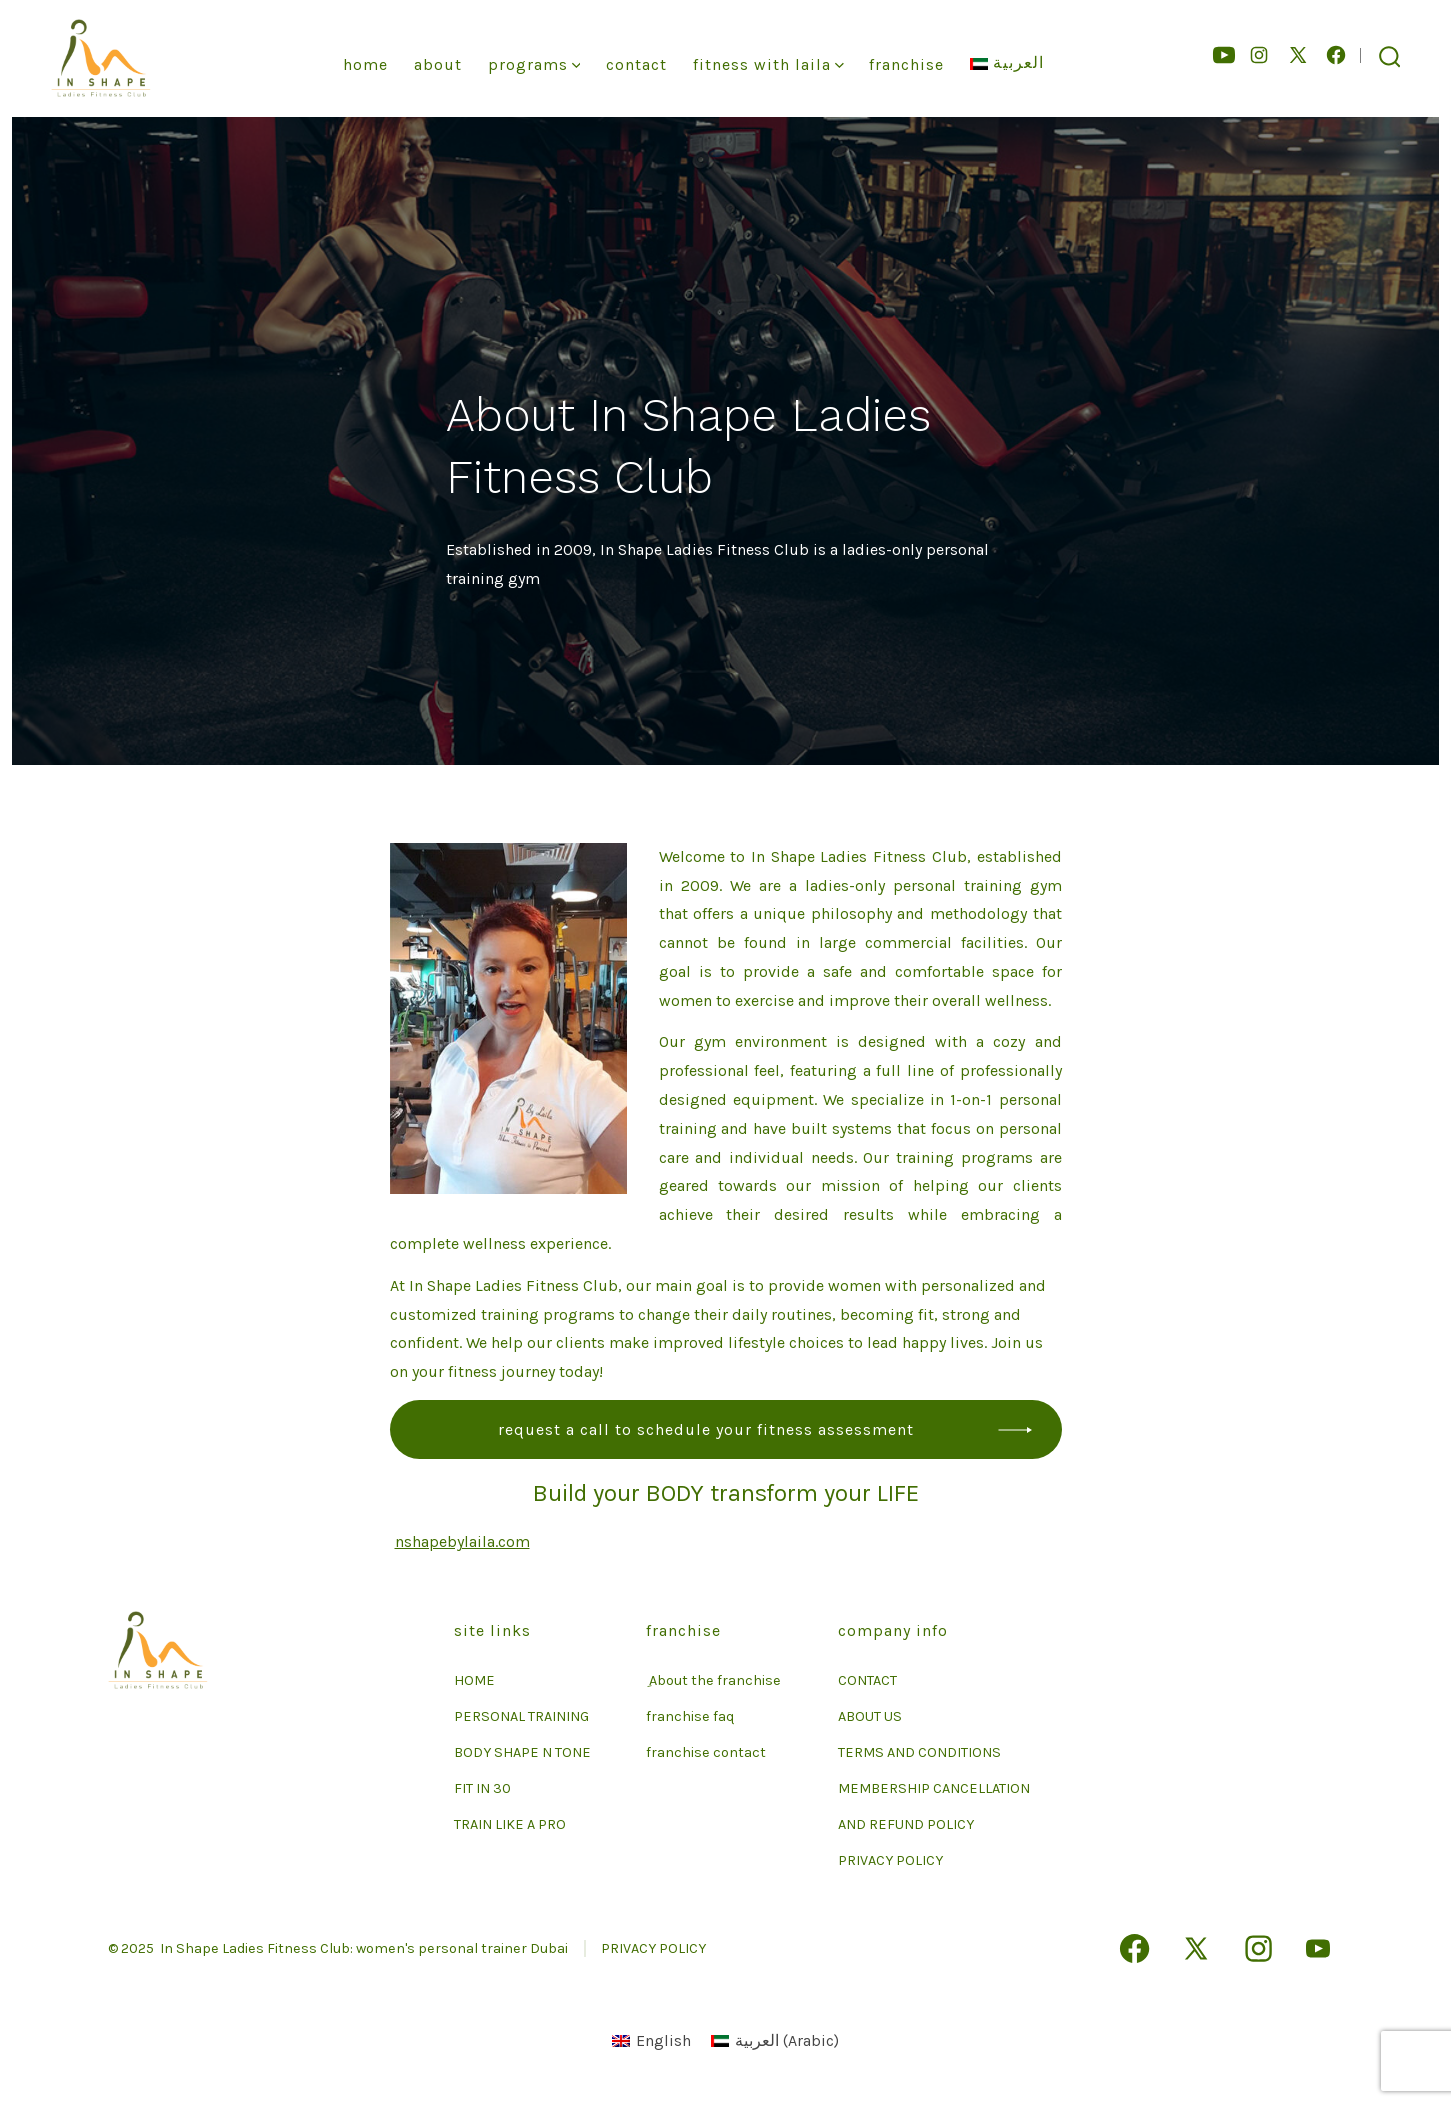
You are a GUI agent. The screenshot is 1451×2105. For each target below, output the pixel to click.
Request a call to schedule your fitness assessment (706, 1429)
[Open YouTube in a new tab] (1224, 55)
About (438, 64)
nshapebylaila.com (462, 1541)
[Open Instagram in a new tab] (1259, 55)
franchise (906, 64)
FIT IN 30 (482, 1788)
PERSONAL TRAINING (521, 1716)
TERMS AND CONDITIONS (919, 1752)
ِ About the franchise (713, 1680)
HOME (474, 1680)
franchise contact (706, 1752)
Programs (534, 64)
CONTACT (867, 1680)
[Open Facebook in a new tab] (1336, 55)
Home (365, 64)
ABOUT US (870, 1716)
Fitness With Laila (768, 64)
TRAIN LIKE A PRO (510, 1824)
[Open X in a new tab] (1298, 55)
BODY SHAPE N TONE (522, 1752)
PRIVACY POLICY (890, 1860)
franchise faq (690, 1716)
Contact (636, 64)
